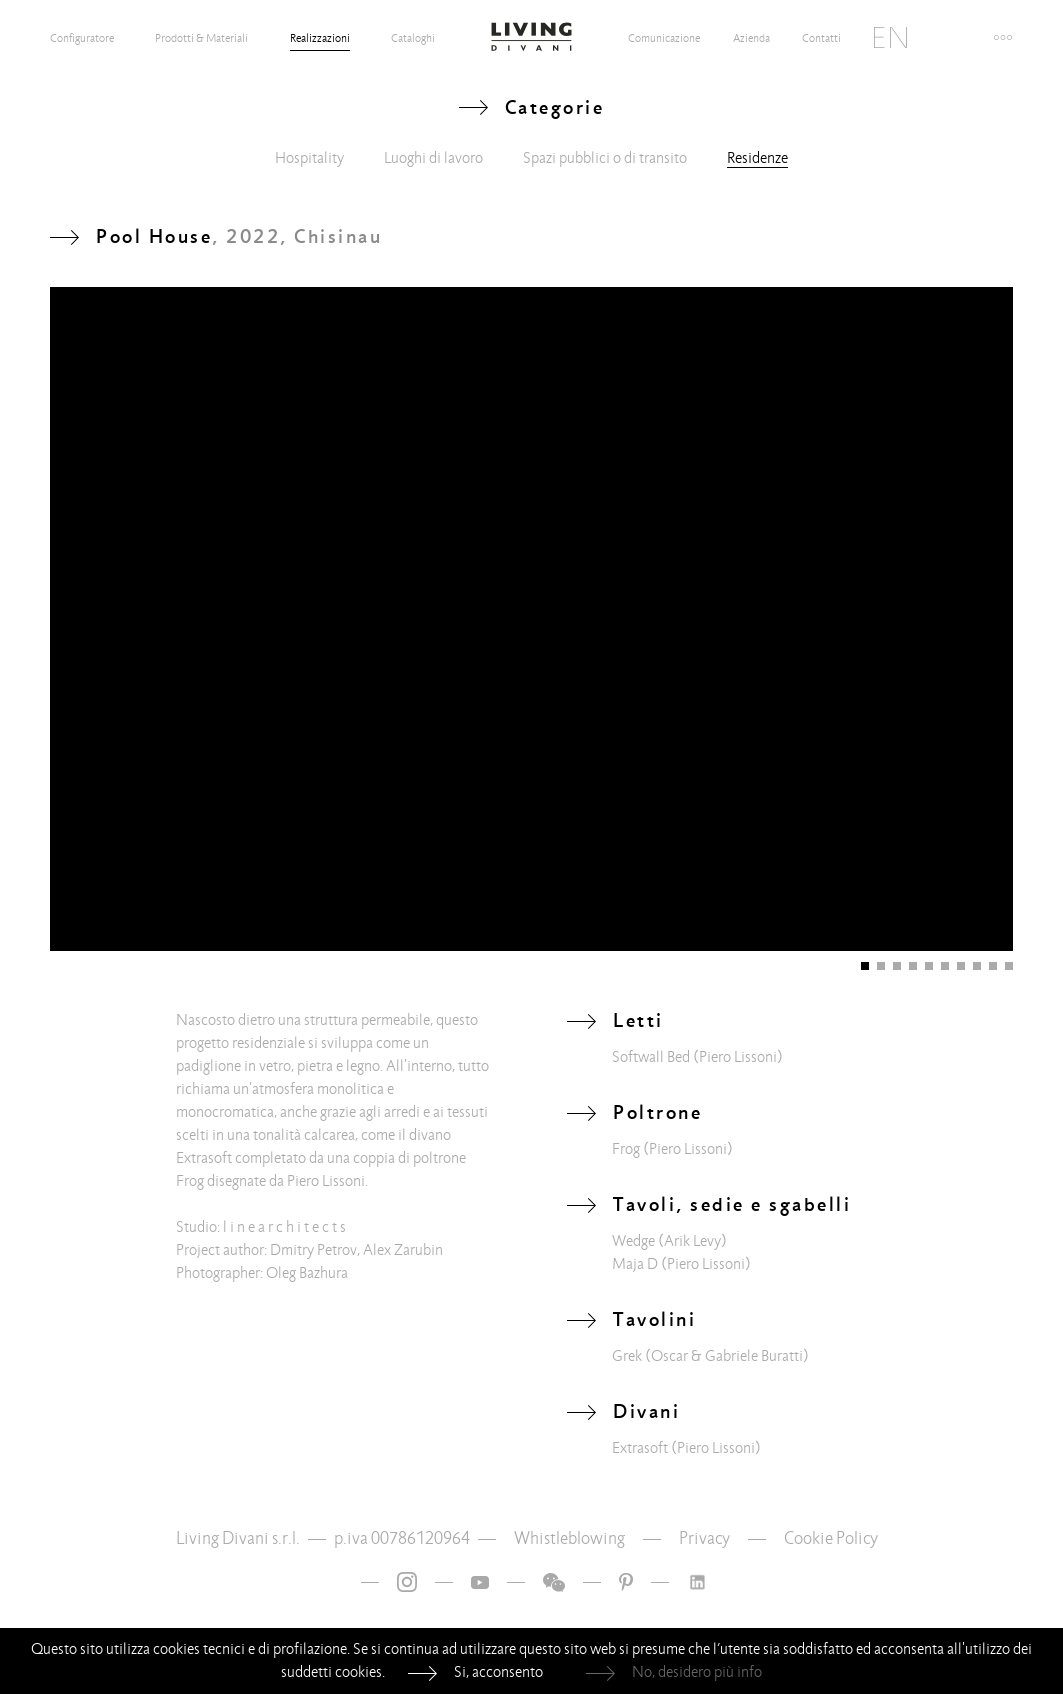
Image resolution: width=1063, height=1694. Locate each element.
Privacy (704, 1538)
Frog (626, 1149)
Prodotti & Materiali (201, 38)
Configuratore (82, 38)
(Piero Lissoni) (738, 1057)
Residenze (757, 158)
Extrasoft (640, 1448)
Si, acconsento (498, 1672)
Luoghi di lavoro (433, 158)
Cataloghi (413, 38)
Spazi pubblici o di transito (605, 158)
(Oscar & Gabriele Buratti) (727, 1356)
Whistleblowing (569, 1538)
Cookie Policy (831, 1538)
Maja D (635, 1264)
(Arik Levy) (692, 1241)
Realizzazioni (320, 38)
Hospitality (309, 158)
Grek (627, 1356)
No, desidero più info (697, 1672)
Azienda (751, 38)
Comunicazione (664, 38)
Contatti (821, 38)
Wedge (633, 1241)
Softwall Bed (651, 1057)
